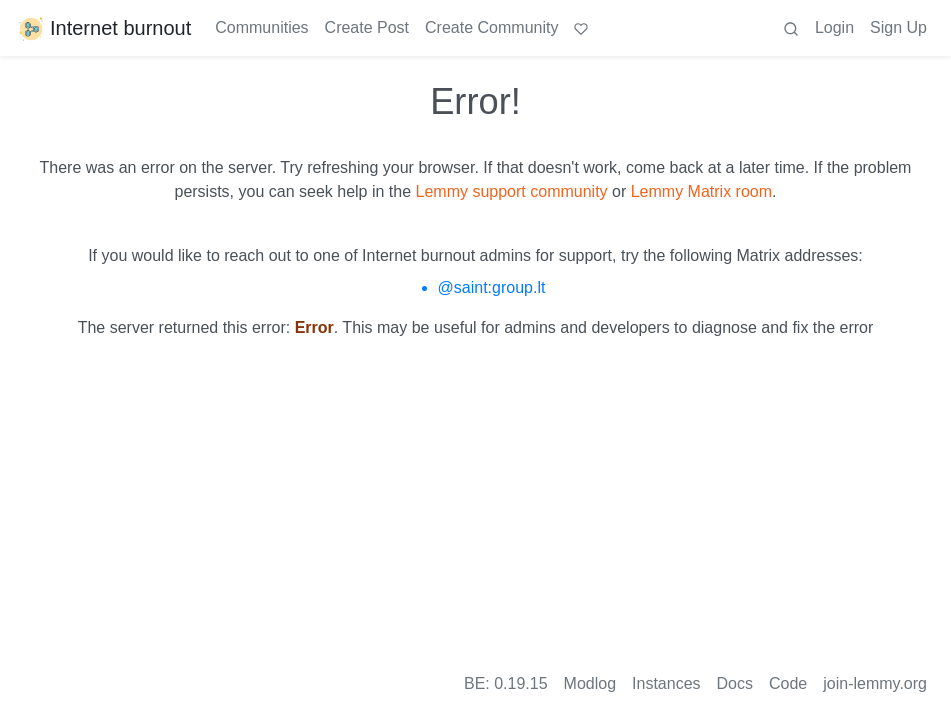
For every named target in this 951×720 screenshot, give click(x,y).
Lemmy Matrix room (701, 191)
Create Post (367, 27)
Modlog (590, 683)
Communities (261, 27)
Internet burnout (103, 28)
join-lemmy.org (875, 683)
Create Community (491, 27)
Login (834, 27)
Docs (735, 683)
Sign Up (898, 27)
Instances (666, 683)
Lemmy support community (512, 191)
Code (788, 683)
